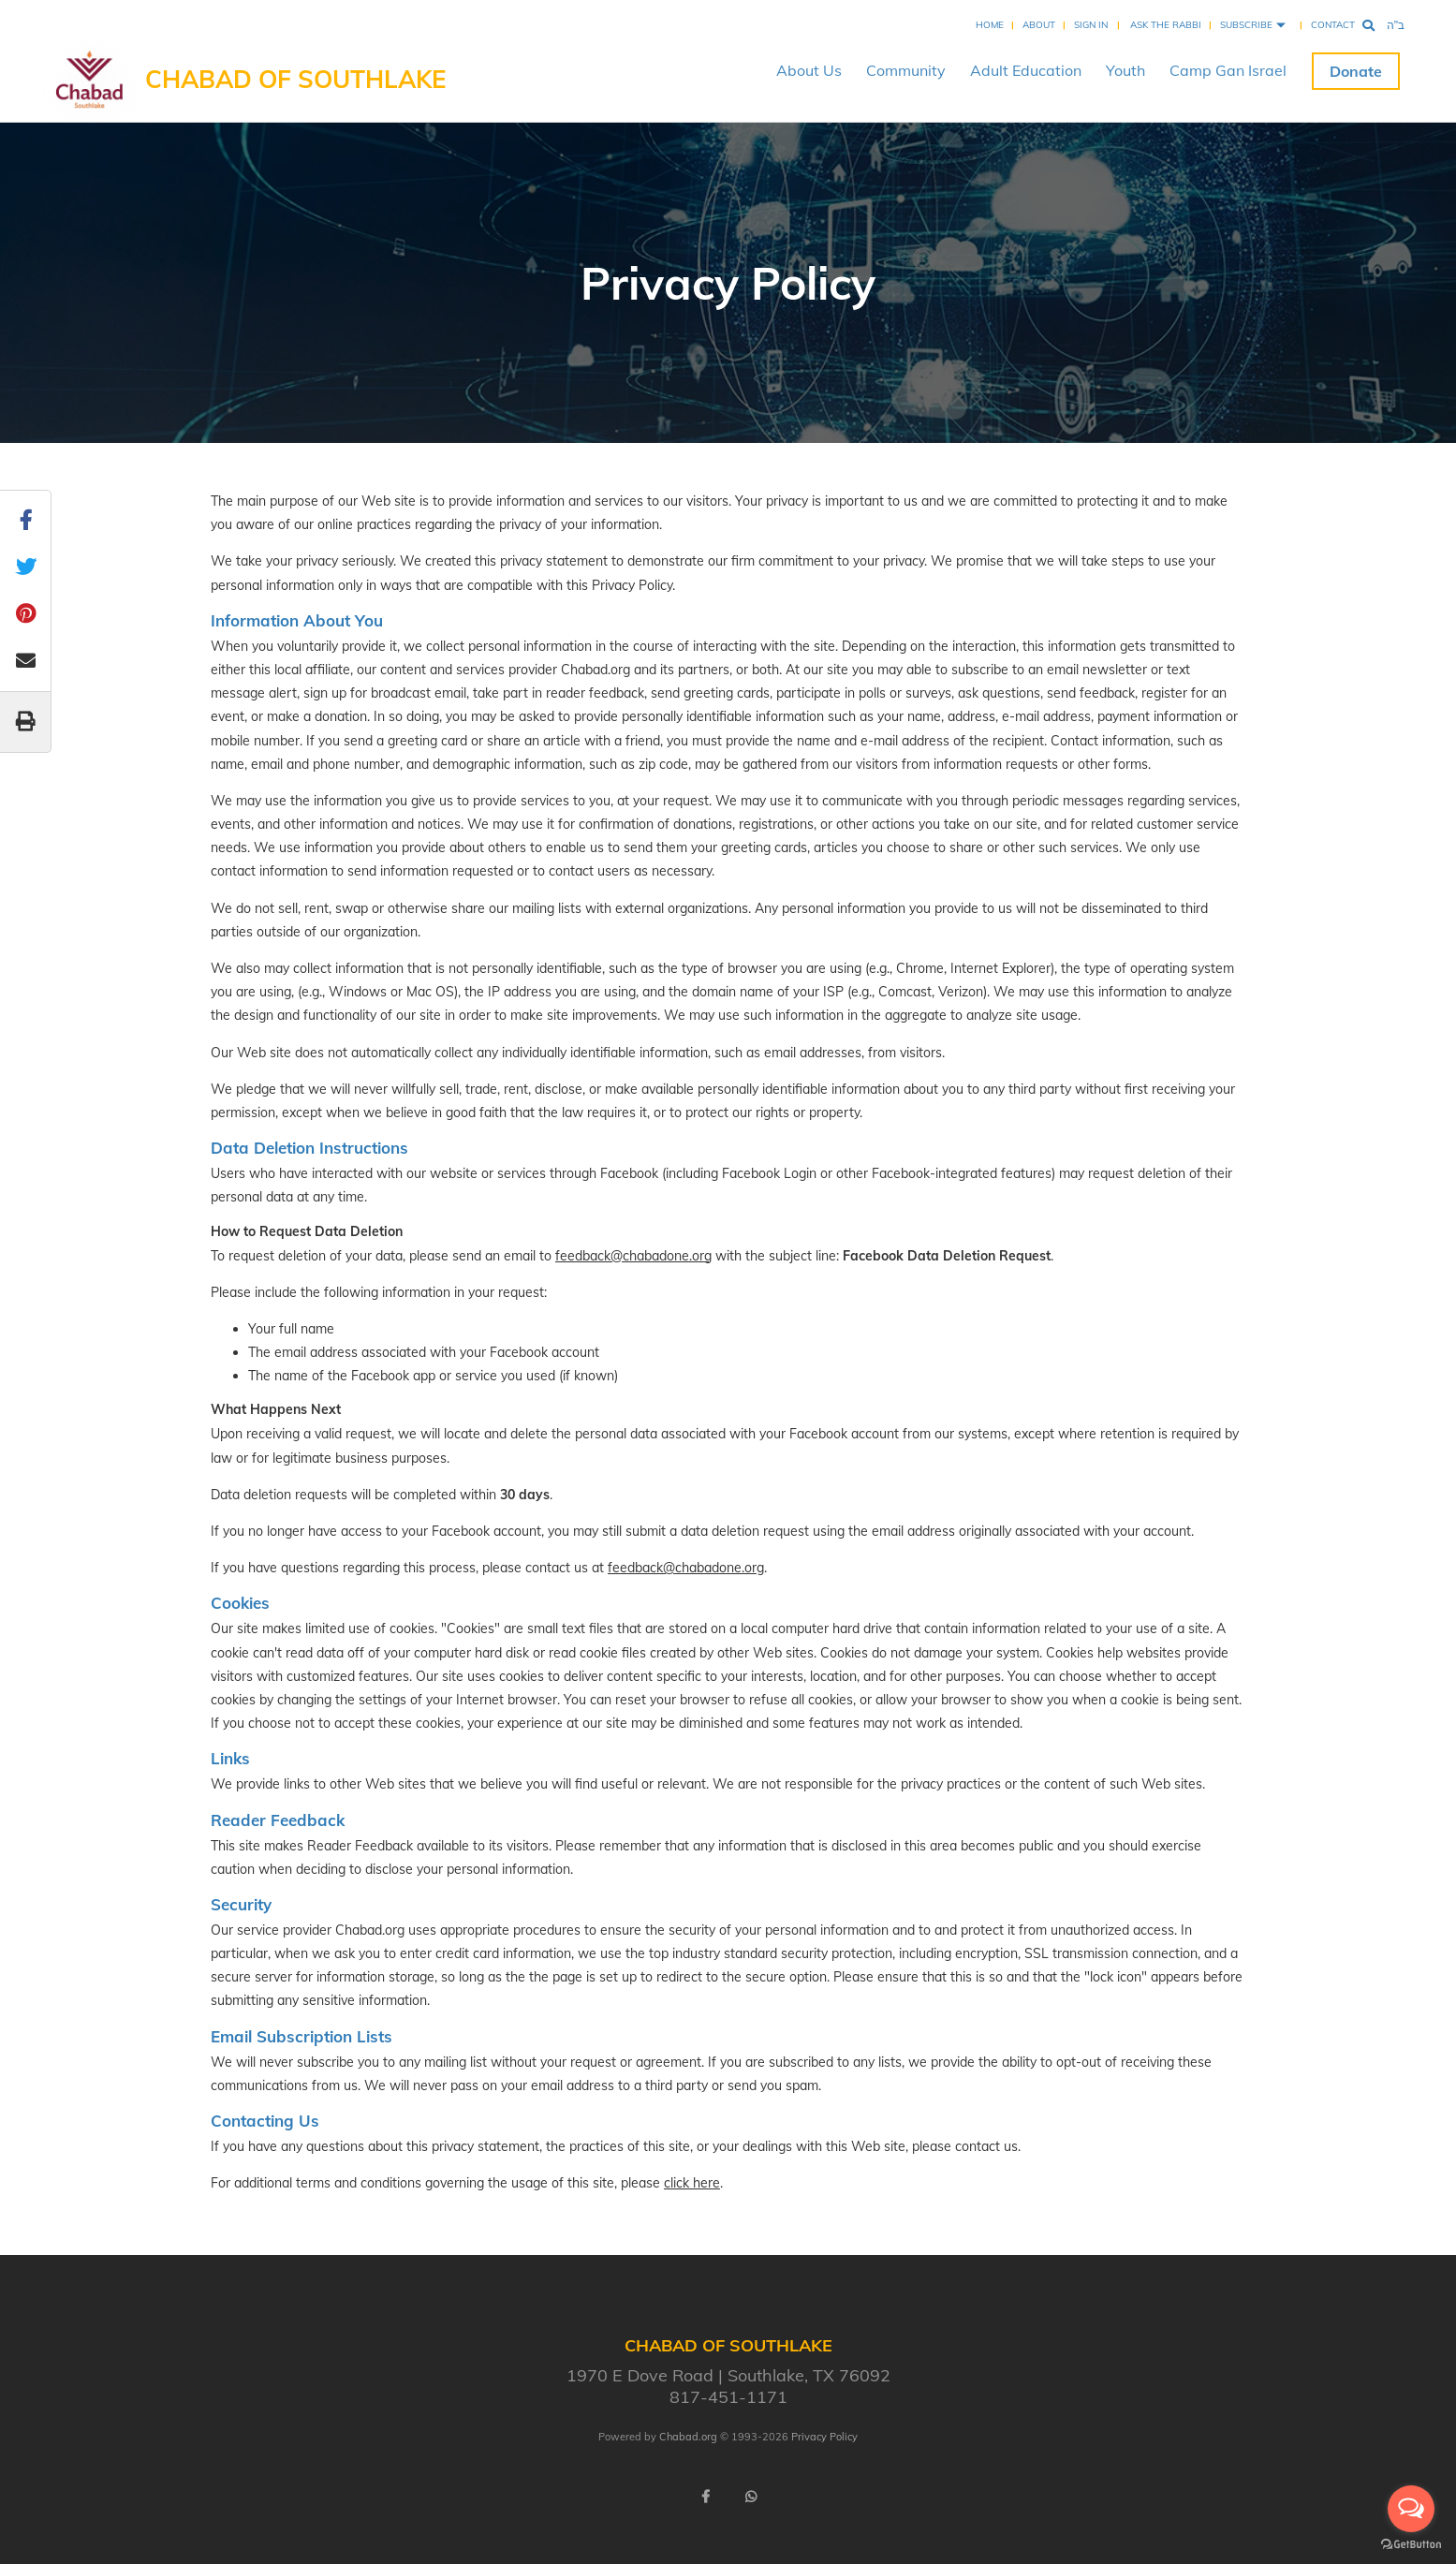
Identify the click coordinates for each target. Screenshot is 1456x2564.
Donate (1356, 71)
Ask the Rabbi (1165, 25)
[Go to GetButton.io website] (1411, 2545)
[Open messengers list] (1411, 2508)
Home (990, 25)
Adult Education (1025, 70)
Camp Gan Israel (1228, 70)
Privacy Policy (824, 2436)
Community (906, 70)
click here (692, 2182)
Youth (1125, 70)
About (1038, 25)
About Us (809, 70)
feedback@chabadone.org (633, 1255)
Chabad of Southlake (295, 79)
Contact (1333, 25)
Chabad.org (688, 2436)
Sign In (1091, 25)
